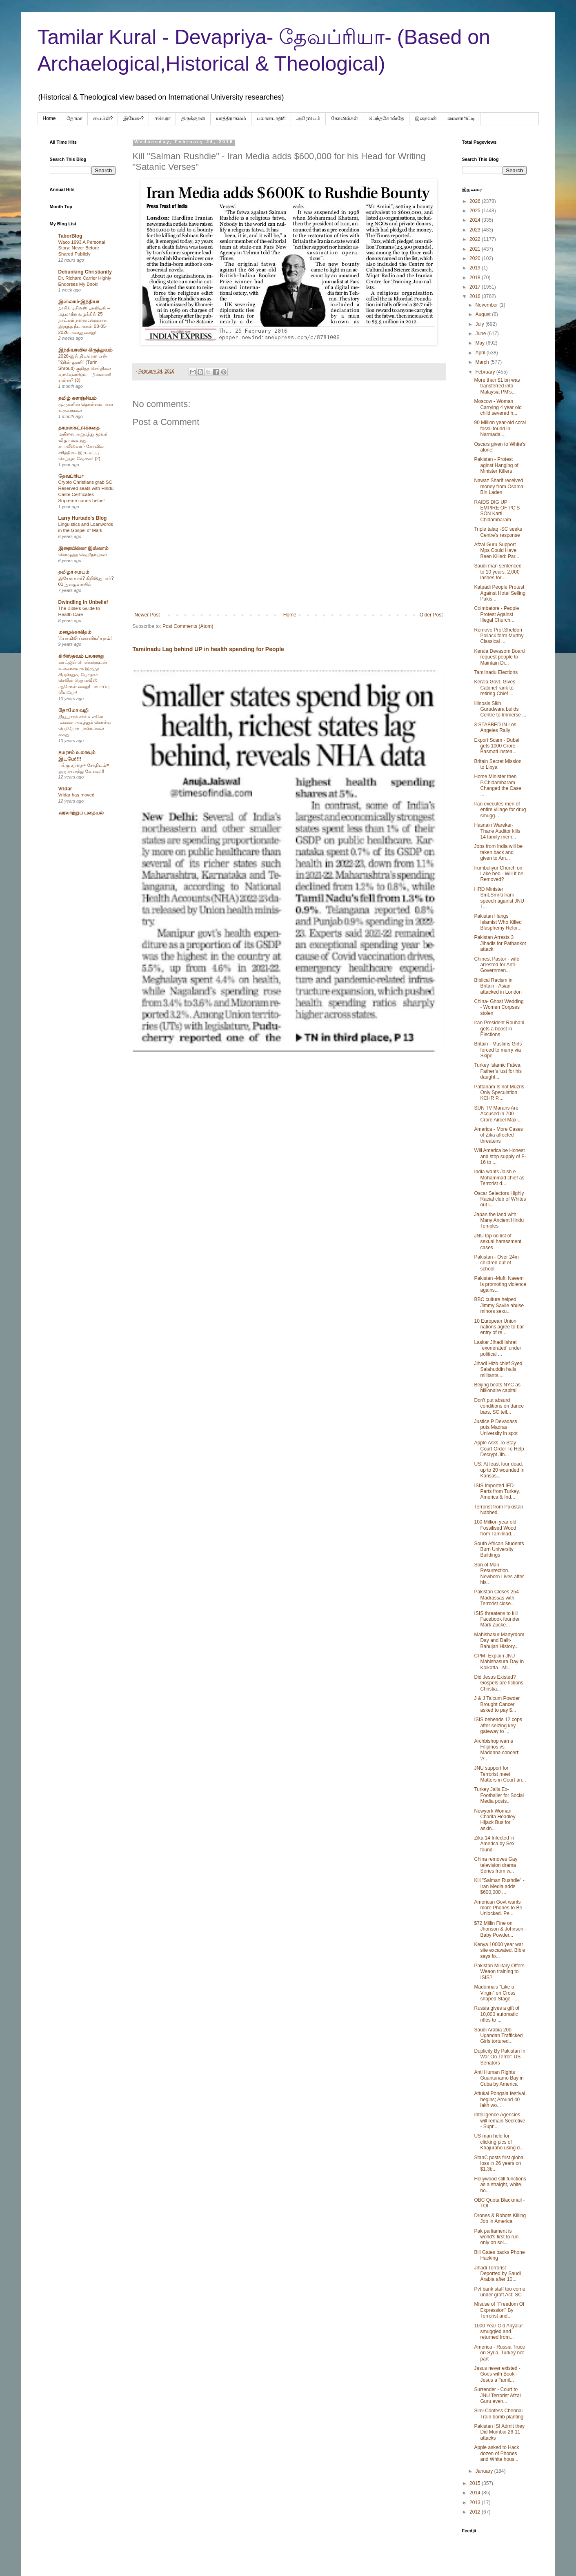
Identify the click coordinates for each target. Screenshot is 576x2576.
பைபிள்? (103, 118)
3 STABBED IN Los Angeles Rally (495, 727)
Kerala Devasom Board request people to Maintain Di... (499, 657)
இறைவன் (426, 118)
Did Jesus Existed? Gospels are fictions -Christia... (500, 1683)
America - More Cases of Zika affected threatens (498, 1135)
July (480, 324)
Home (49, 118)
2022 (475, 239)
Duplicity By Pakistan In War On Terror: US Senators (499, 2057)
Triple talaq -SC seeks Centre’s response (498, 532)
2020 (475, 258)
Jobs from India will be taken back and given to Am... (498, 852)
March (482, 362)
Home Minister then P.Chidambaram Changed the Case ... (497, 785)
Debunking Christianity (85, 272)
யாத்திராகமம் (231, 118)
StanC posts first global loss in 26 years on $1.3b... (499, 2163)
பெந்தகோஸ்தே (386, 118)
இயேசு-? (133, 118)
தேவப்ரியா (71, 476)
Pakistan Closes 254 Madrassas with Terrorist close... (496, 1597)
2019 (475, 268)
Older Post (431, 615)
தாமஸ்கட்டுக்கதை (79, 428)
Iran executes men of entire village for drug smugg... (500, 810)
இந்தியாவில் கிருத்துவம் (85, 350)
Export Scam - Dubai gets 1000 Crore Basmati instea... (496, 746)
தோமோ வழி (73, 710)
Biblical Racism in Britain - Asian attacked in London (497, 986)
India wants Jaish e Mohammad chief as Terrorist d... (499, 1177)
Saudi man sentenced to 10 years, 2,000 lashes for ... (497, 572)
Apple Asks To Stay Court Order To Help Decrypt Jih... (499, 1448)
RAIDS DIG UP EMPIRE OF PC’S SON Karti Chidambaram (497, 511)
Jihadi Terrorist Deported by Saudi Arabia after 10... (497, 2273)
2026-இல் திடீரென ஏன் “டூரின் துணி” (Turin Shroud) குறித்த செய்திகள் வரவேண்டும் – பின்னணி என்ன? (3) (84, 368)
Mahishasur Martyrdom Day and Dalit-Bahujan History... (499, 1640)
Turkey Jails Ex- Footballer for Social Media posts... (499, 1795)
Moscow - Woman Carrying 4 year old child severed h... (497, 407)
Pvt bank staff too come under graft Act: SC (499, 2292)
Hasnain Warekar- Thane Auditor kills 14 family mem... (497, 831)
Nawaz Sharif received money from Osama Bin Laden (498, 486)
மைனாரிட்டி (461, 118)
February (485, 372)
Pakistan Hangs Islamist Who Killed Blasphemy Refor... (497, 922)
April (480, 353)
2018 (475, 277)
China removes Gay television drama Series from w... (495, 1865)
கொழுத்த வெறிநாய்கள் (82, 554)
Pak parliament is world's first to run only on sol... (496, 2237)
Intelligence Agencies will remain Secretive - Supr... (499, 2120)
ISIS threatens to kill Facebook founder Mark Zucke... (497, 1619)
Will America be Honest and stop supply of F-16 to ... (500, 1156)
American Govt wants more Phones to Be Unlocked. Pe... (498, 1908)
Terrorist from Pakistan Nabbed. (498, 1509)
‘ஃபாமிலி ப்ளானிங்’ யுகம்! (85, 638)
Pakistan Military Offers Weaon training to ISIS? (499, 1971)
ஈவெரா (162, 118)
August (483, 314)
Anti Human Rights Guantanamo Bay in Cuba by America (498, 2078)
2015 (475, 2483)
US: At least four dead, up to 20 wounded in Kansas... (499, 1470)
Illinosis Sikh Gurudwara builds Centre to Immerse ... (500, 709)
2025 (475, 211)
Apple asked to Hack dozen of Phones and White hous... (496, 2453)
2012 (475, 2512)
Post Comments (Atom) (187, 626)
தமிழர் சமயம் (73, 572)
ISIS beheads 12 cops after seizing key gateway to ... (498, 1725)
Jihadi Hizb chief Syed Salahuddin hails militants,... (498, 1369)
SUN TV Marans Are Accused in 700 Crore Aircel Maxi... (497, 1114)
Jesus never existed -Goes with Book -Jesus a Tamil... (497, 2374)
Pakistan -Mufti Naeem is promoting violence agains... (500, 1284)
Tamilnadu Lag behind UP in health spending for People (208, 649)
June (481, 333)
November (487, 305)
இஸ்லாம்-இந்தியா (79, 302)
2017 (475, 287)
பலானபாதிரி (271, 118)
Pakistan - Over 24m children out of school (496, 1263)
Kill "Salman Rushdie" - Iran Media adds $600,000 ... (499, 1886)
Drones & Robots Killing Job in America (500, 2218)
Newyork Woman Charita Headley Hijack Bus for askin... (494, 1819)
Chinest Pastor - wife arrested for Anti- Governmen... (496, 965)
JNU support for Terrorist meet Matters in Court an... (500, 1774)
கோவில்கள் (344, 118)
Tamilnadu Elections (496, 672)
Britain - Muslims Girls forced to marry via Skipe (498, 1050)
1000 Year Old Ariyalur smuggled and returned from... (498, 2331)
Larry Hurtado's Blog (82, 518)
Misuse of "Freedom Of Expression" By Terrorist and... (499, 2310)
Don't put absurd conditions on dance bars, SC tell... (499, 1406)
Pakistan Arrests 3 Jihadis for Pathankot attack (500, 943)
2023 (475, 230)
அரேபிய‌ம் (308, 118)
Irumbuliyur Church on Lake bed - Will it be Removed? (498, 874)
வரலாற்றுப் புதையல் (81, 813)
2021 (475, 249)
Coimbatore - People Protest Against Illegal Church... (496, 614)
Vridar (65, 789)
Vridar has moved (76, 794)
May (480, 343)
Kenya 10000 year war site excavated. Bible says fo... (499, 1950)
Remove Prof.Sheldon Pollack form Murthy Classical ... (498, 636)
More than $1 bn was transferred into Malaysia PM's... (497, 386)
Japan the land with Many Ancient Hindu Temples (499, 1220)
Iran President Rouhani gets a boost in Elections (499, 1028)
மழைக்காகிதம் (74, 632)
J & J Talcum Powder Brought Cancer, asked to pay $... (497, 1704)
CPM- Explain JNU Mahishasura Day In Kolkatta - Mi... (499, 1662)
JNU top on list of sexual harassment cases (497, 1241)
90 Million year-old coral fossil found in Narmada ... (500, 428)
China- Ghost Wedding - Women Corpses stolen (498, 1007)
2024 (475, 220)
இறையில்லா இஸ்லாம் (83, 548)
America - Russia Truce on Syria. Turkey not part (499, 2353)
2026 (475, 201)
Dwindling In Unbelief (83, 602)
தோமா (74, 118)
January (484, 2471)
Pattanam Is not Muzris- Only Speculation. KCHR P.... (500, 1092)
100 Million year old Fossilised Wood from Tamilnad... (495, 1528)
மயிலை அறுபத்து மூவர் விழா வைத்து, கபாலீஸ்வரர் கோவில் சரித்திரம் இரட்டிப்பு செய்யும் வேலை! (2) (82, 446)
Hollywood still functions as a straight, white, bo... (500, 2184)
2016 (475, 296)
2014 (475, 2493)
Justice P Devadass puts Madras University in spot (495, 1427)
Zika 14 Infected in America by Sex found (494, 1844)
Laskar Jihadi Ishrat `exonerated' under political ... (497, 1348)
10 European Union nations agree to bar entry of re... (499, 1327)
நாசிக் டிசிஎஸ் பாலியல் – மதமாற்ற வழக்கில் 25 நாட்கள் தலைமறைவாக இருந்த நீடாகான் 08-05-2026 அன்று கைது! (84, 319)
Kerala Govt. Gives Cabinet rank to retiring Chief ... (494, 687)
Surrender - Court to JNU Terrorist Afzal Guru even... (497, 2395)
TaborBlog (70, 236)
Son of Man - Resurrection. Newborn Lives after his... (499, 1573)
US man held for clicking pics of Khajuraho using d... (499, 2142)
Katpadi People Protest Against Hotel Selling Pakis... (499, 593)
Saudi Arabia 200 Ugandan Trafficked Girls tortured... (498, 2035)
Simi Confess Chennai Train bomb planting (498, 2413)
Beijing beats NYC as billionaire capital (497, 1387)
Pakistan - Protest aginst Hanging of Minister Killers (496, 465)
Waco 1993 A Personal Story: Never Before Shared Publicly (81, 248)
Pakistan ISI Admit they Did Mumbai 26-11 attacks (499, 2432)
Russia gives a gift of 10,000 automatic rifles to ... (496, 2014)
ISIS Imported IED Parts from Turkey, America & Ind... (497, 1491)
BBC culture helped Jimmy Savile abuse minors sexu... (499, 1305)
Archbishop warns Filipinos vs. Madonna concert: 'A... (496, 1750)
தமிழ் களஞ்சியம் (77, 398)
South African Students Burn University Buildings (499, 1549)
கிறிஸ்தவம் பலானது (81, 656)
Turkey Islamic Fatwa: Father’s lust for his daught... (498, 1071)
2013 (475, 2502)
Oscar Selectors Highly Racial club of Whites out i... (500, 1199)
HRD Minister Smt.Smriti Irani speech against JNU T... (499, 898)
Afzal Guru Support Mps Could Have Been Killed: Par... (496, 550)
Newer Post (147, 615)
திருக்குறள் (193, 118)
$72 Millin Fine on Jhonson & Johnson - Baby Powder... (500, 1929)
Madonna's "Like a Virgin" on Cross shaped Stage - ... (496, 1993)
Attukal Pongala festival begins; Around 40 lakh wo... (499, 2099)
